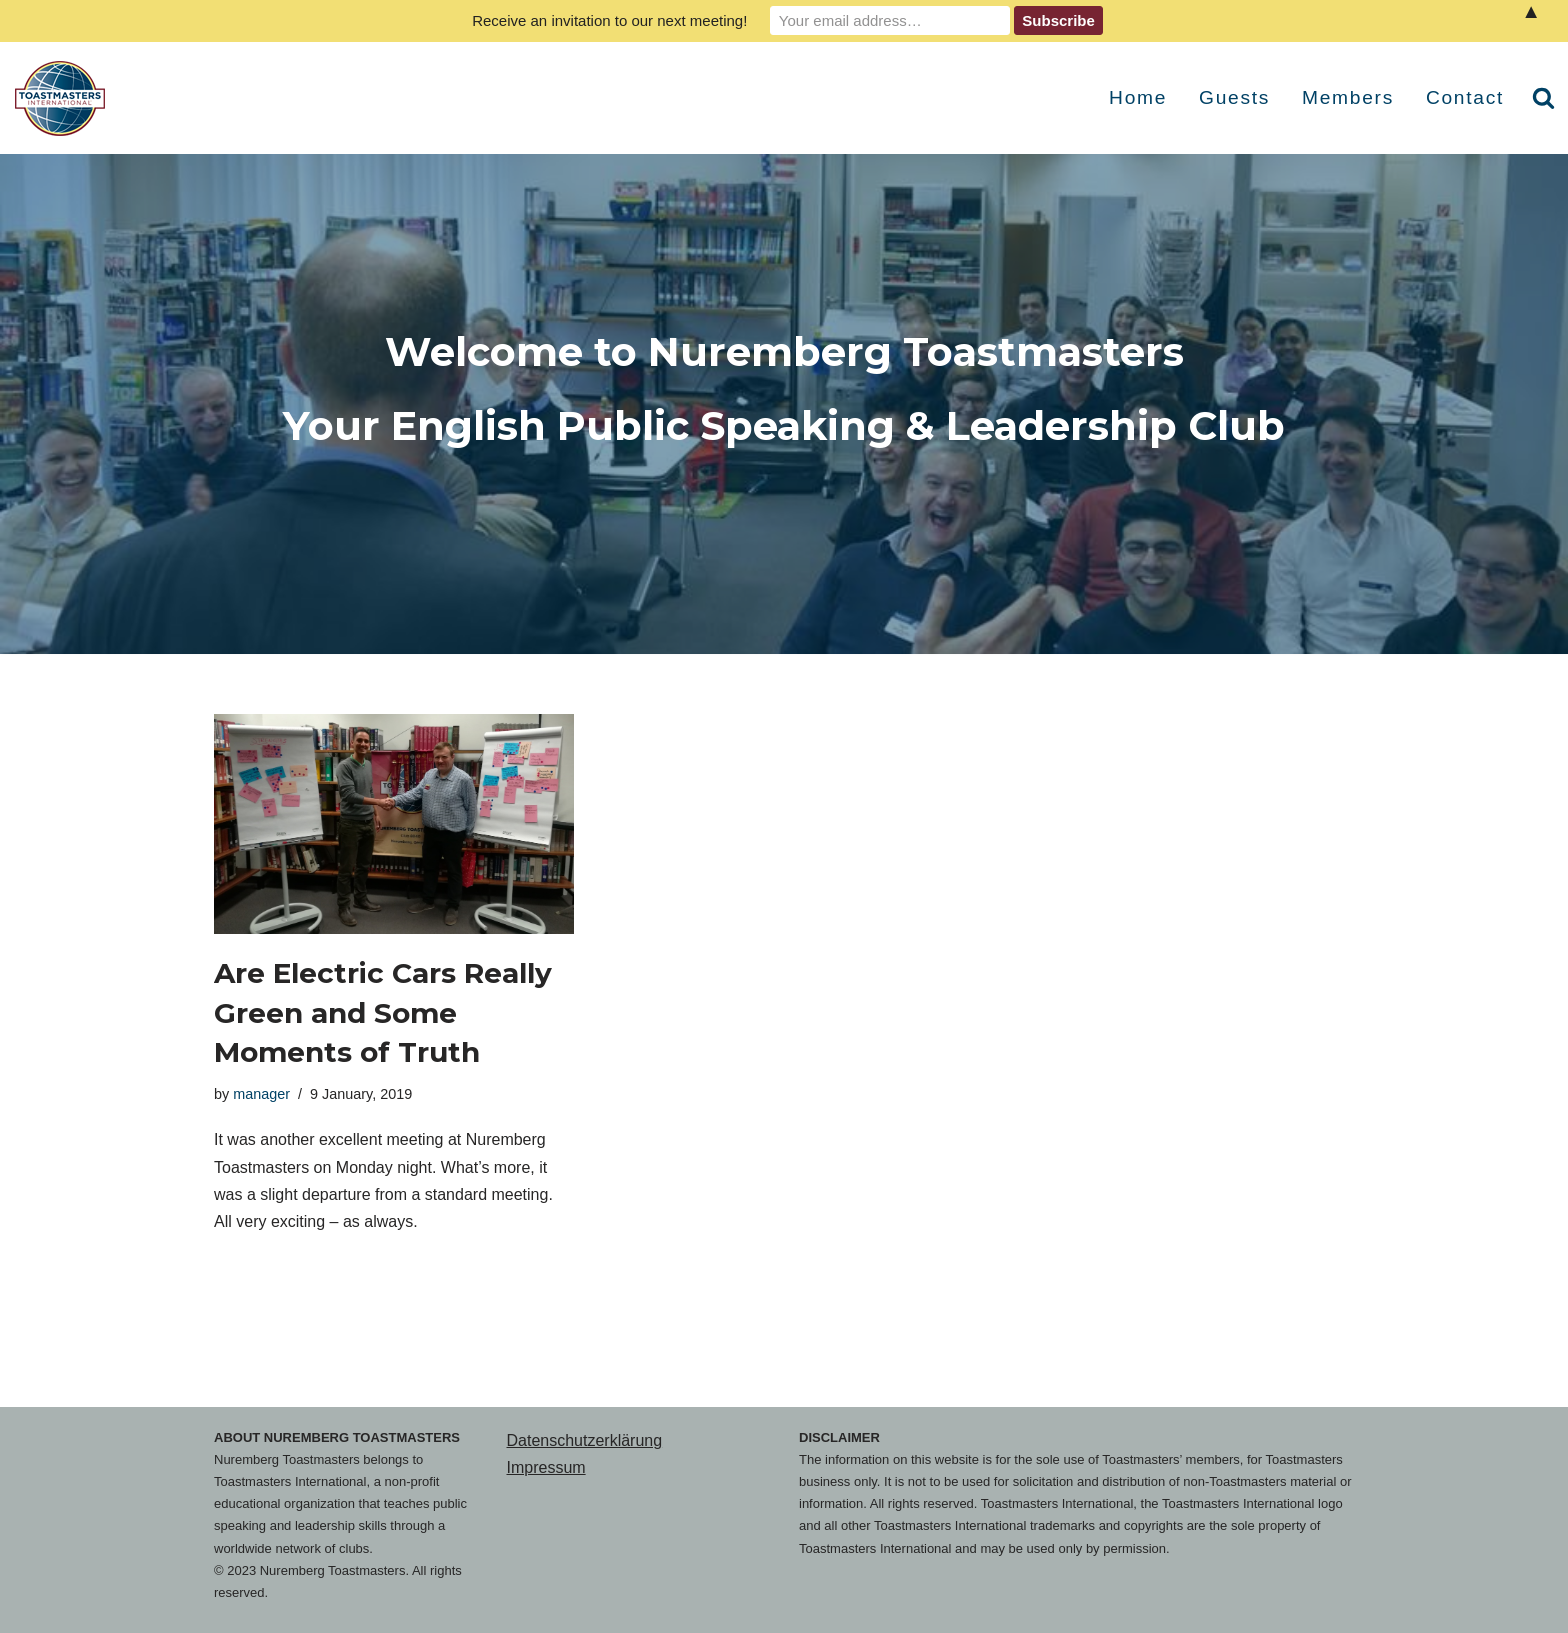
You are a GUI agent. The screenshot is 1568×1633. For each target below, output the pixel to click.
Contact (1465, 97)
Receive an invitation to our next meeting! (609, 20)
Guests (1234, 97)
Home (1138, 97)
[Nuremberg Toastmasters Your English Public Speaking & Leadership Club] (65, 98)
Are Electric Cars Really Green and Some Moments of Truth (383, 1012)
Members (1348, 97)
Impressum (546, 1467)
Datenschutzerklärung (585, 1440)
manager (261, 1094)
